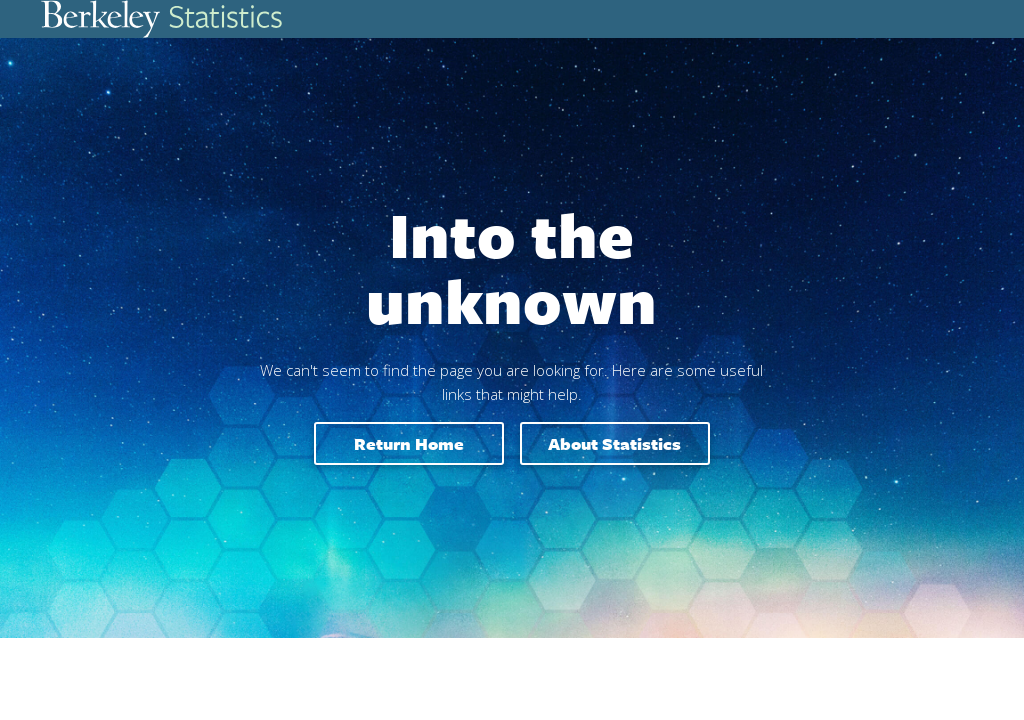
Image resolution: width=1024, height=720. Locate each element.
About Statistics (614, 443)
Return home (409, 443)
